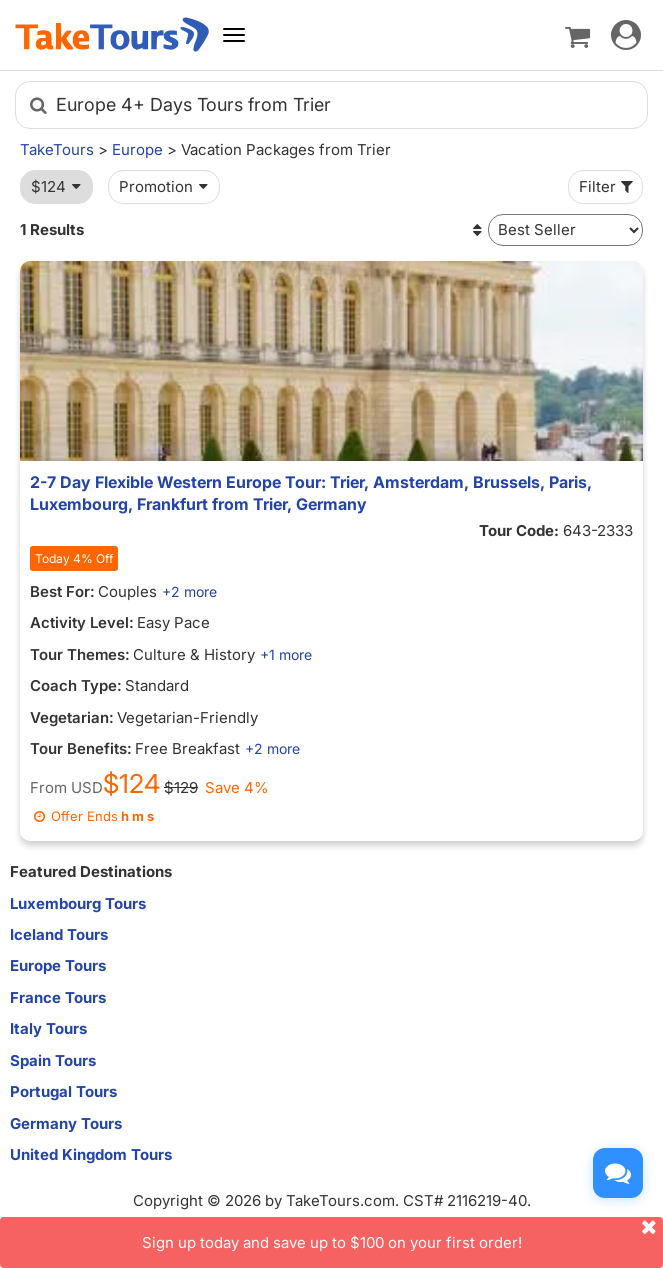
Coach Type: (76, 685)
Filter (608, 186)
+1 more (286, 654)
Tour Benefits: (81, 748)
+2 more (189, 591)
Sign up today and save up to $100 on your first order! (403, 1234)
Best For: (62, 591)
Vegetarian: (72, 717)
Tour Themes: (80, 654)
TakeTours (57, 149)
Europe (137, 149)
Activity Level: (82, 622)
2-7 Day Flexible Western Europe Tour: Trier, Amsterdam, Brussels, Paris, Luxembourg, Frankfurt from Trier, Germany (311, 493)
